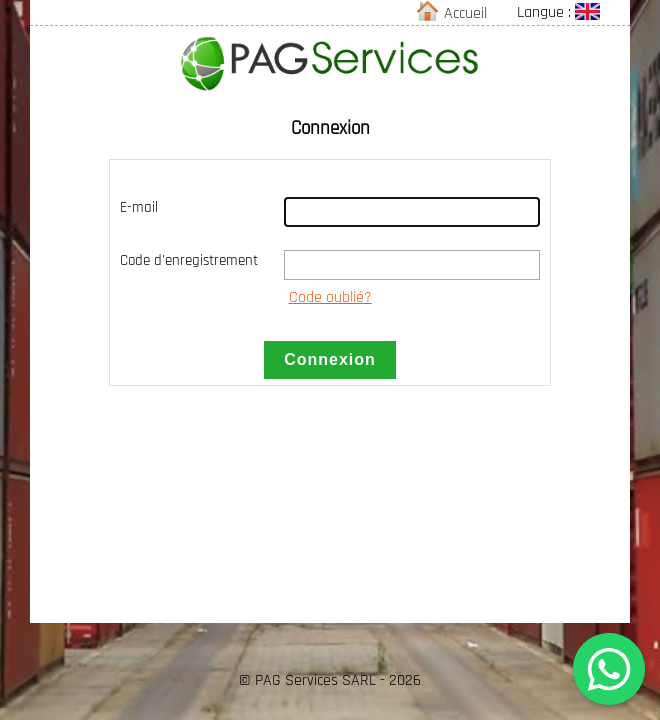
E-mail (139, 207)
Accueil (454, 13)
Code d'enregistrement (189, 260)
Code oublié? (330, 297)
